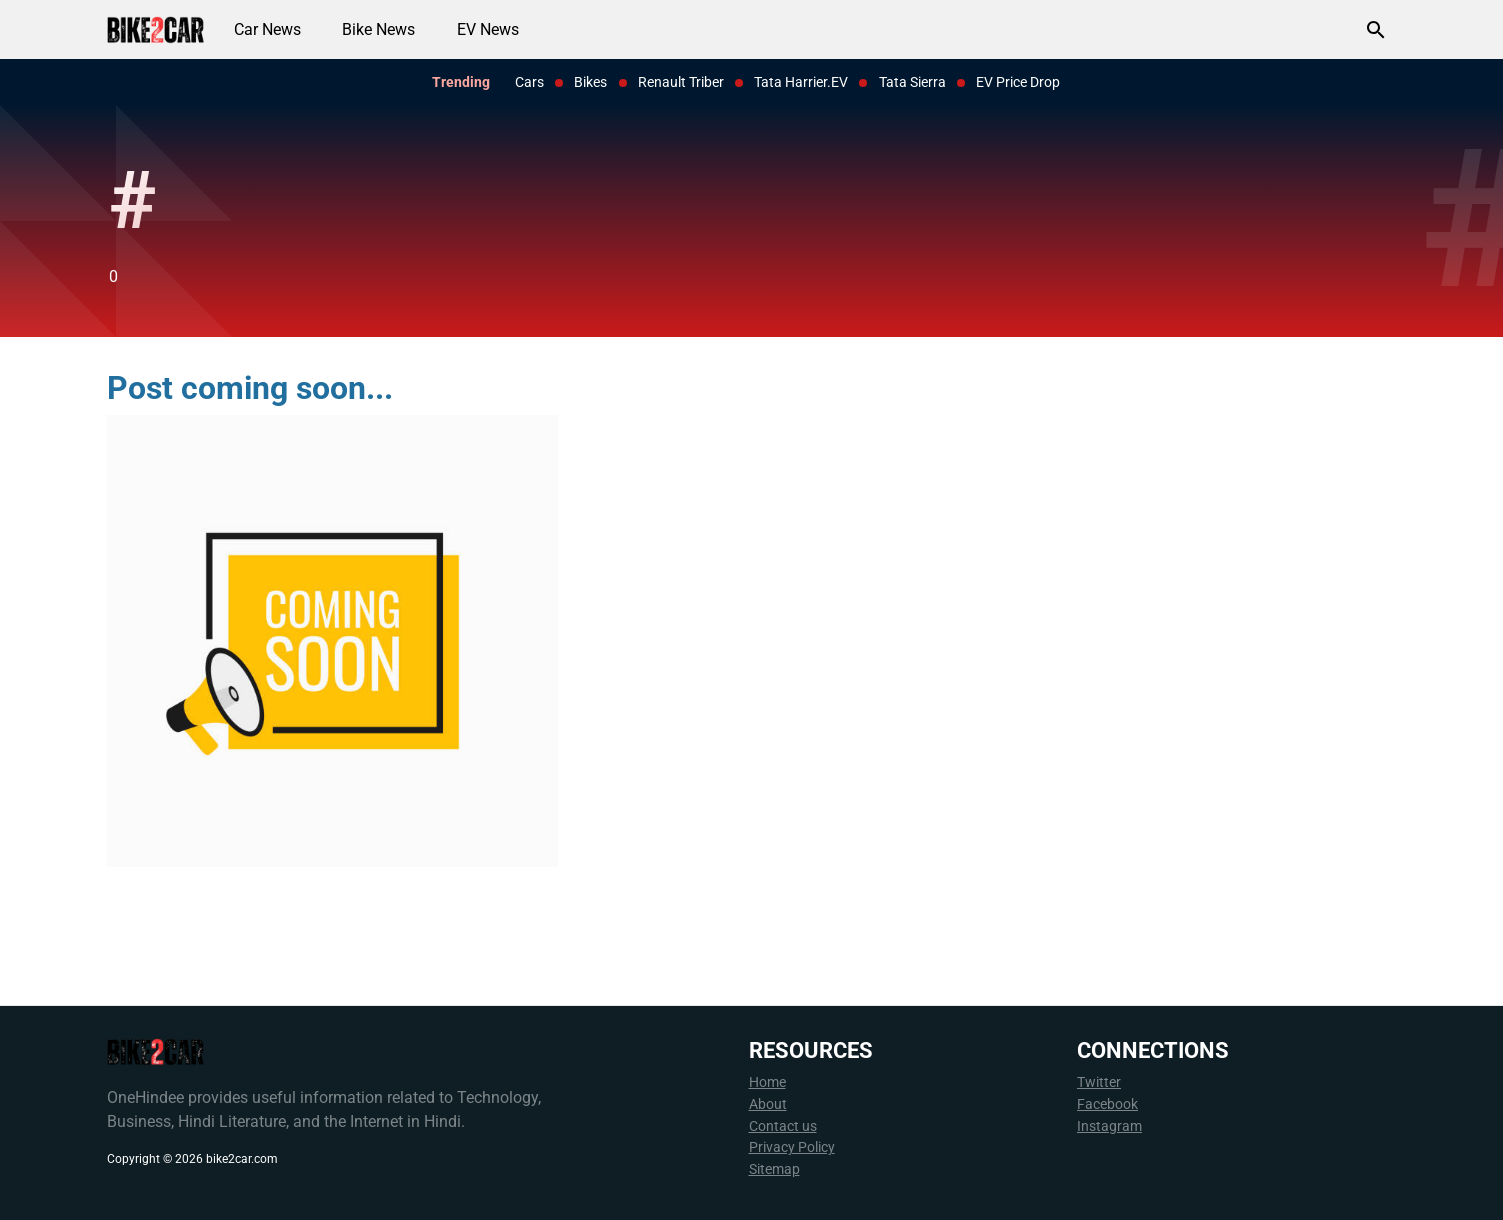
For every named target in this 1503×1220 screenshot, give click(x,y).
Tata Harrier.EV (801, 82)
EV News (488, 29)
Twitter (1099, 1082)
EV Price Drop (1018, 82)
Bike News (378, 29)
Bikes (590, 82)
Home (767, 1082)
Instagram (1109, 1126)
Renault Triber (681, 82)
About (768, 1104)
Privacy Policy (792, 1147)
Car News (267, 29)
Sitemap (774, 1169)
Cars (529, 82)
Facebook (1107, 1104)
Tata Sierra (912, 82)
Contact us (783, 1126)
